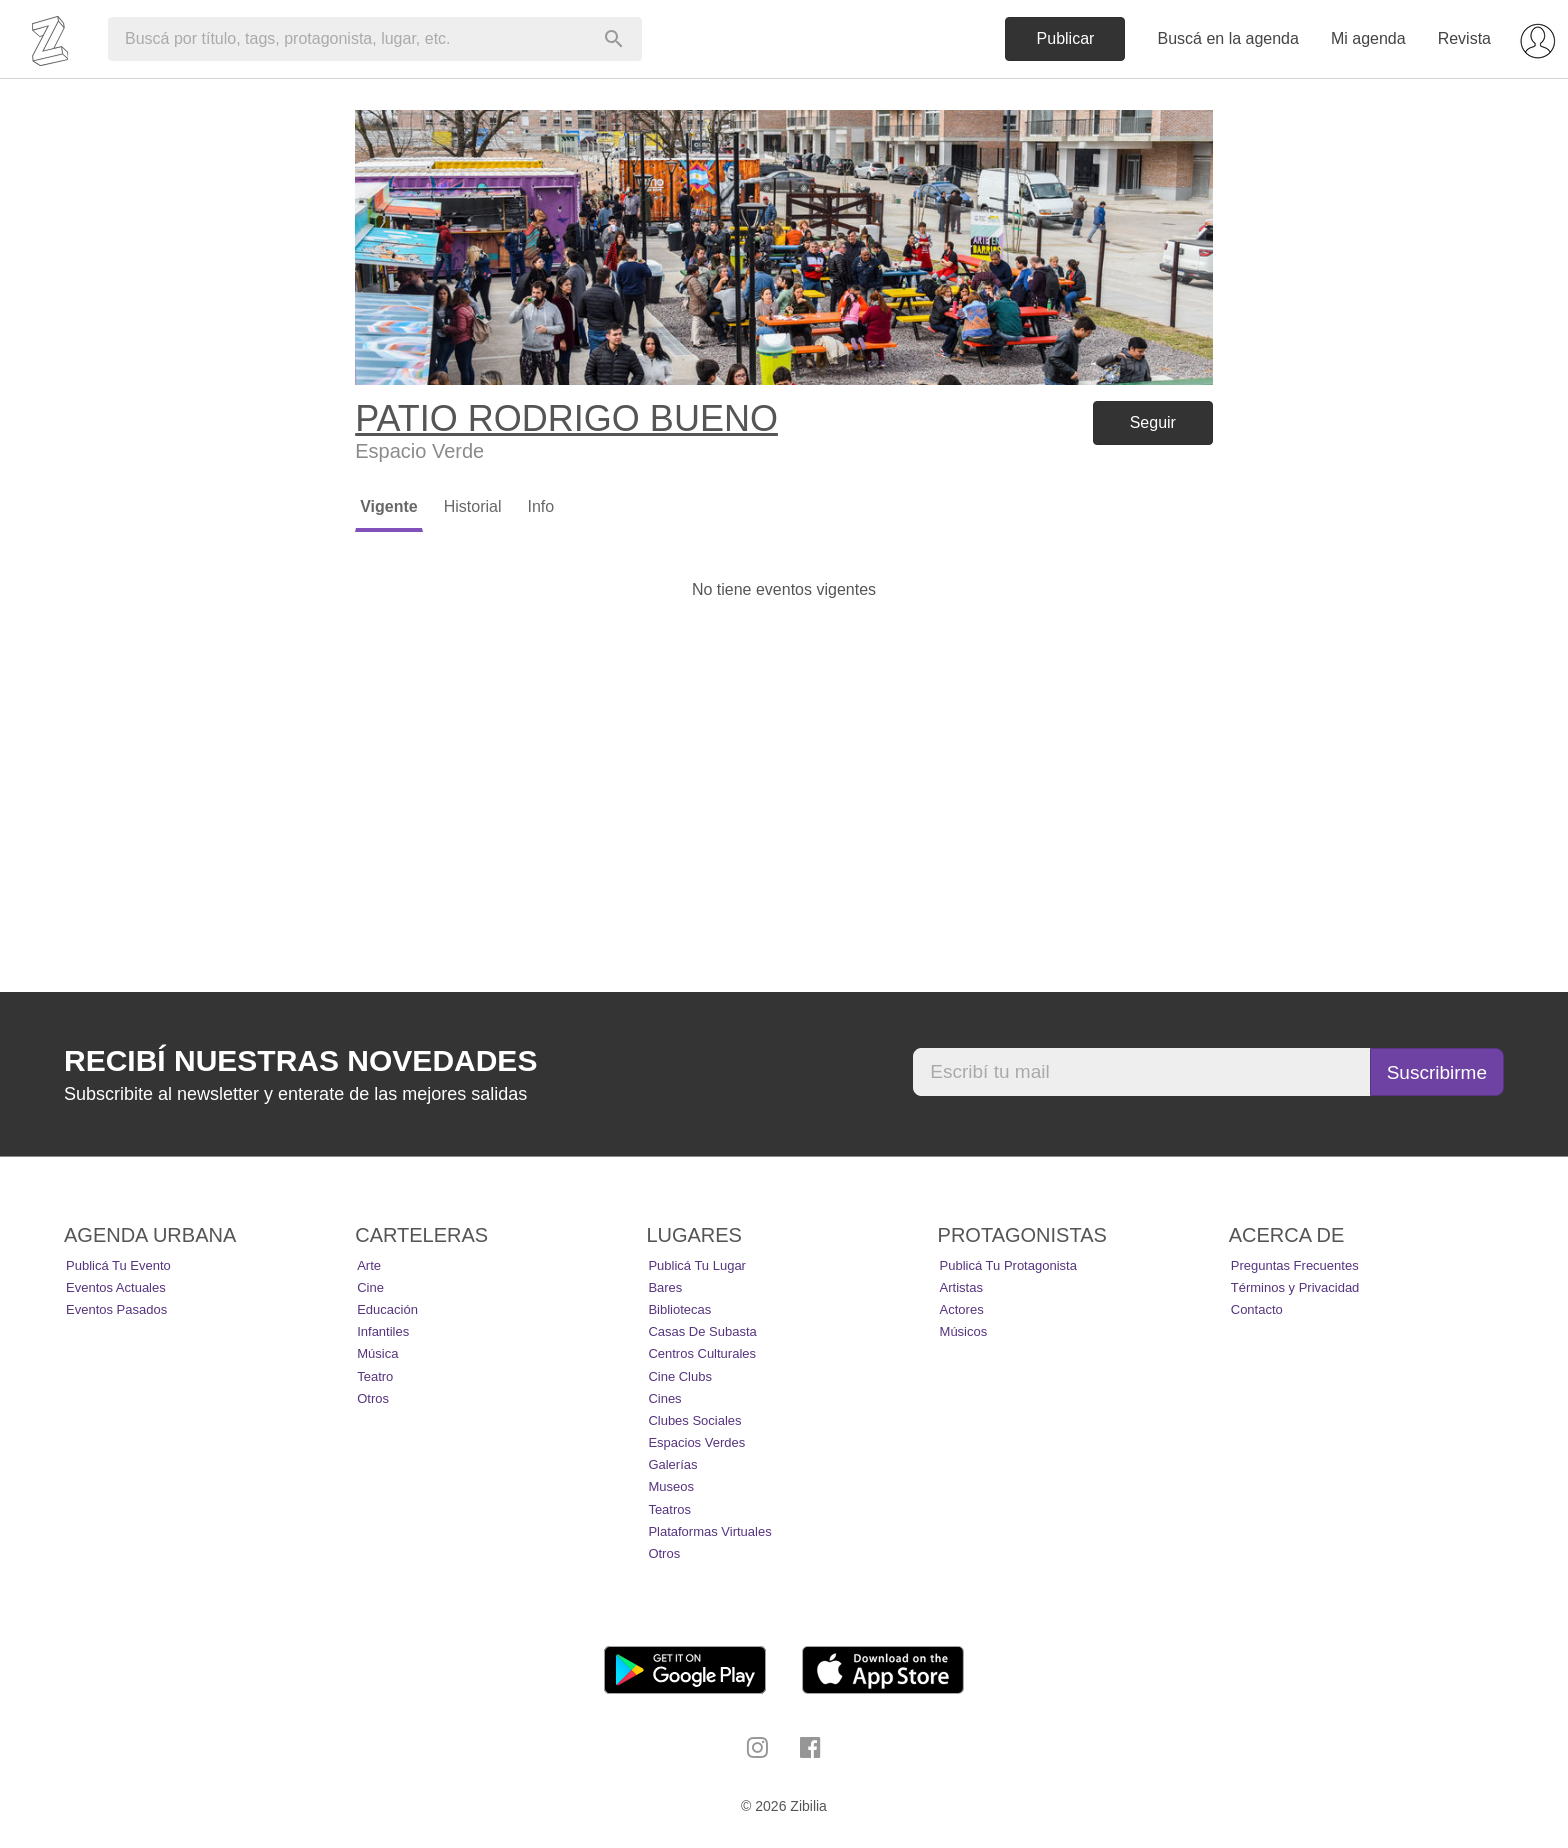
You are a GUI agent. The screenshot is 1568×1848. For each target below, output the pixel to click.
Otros (373, 1398)
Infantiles (383, 1331)
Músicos (964, 1331)
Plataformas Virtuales (709, 1531)
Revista (1464, 38)
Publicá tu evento (118, 1265)
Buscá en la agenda (1227, 38)
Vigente (389, 506)
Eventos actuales (116, 1287)
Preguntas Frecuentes (1295, 1265)
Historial (473, 506)
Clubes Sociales (694, 1420)
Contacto (1257, 1309)
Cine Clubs (680, 1376)
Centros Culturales (702, 1353)
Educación (387, 1309)
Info (540, 506)
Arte (369, 1265)
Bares (665, 1287)
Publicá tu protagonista (1008, 1265)
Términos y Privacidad (1295, 1287)
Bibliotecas (679, 1309)
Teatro (375, 1376)
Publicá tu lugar (697, 1265)
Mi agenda (1368, 38)
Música (377, 1353)
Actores (962, 1309)
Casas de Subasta (702, 1331)
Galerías (672, 1464)
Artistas (961, 1287)
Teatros (669, 1509)
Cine (370, 1287)
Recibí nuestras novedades (300, 1060)
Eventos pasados (116, 1309)
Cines (664, 1398)
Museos (671, 1486)
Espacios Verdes (696, 1442)
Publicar (1066, 38)
